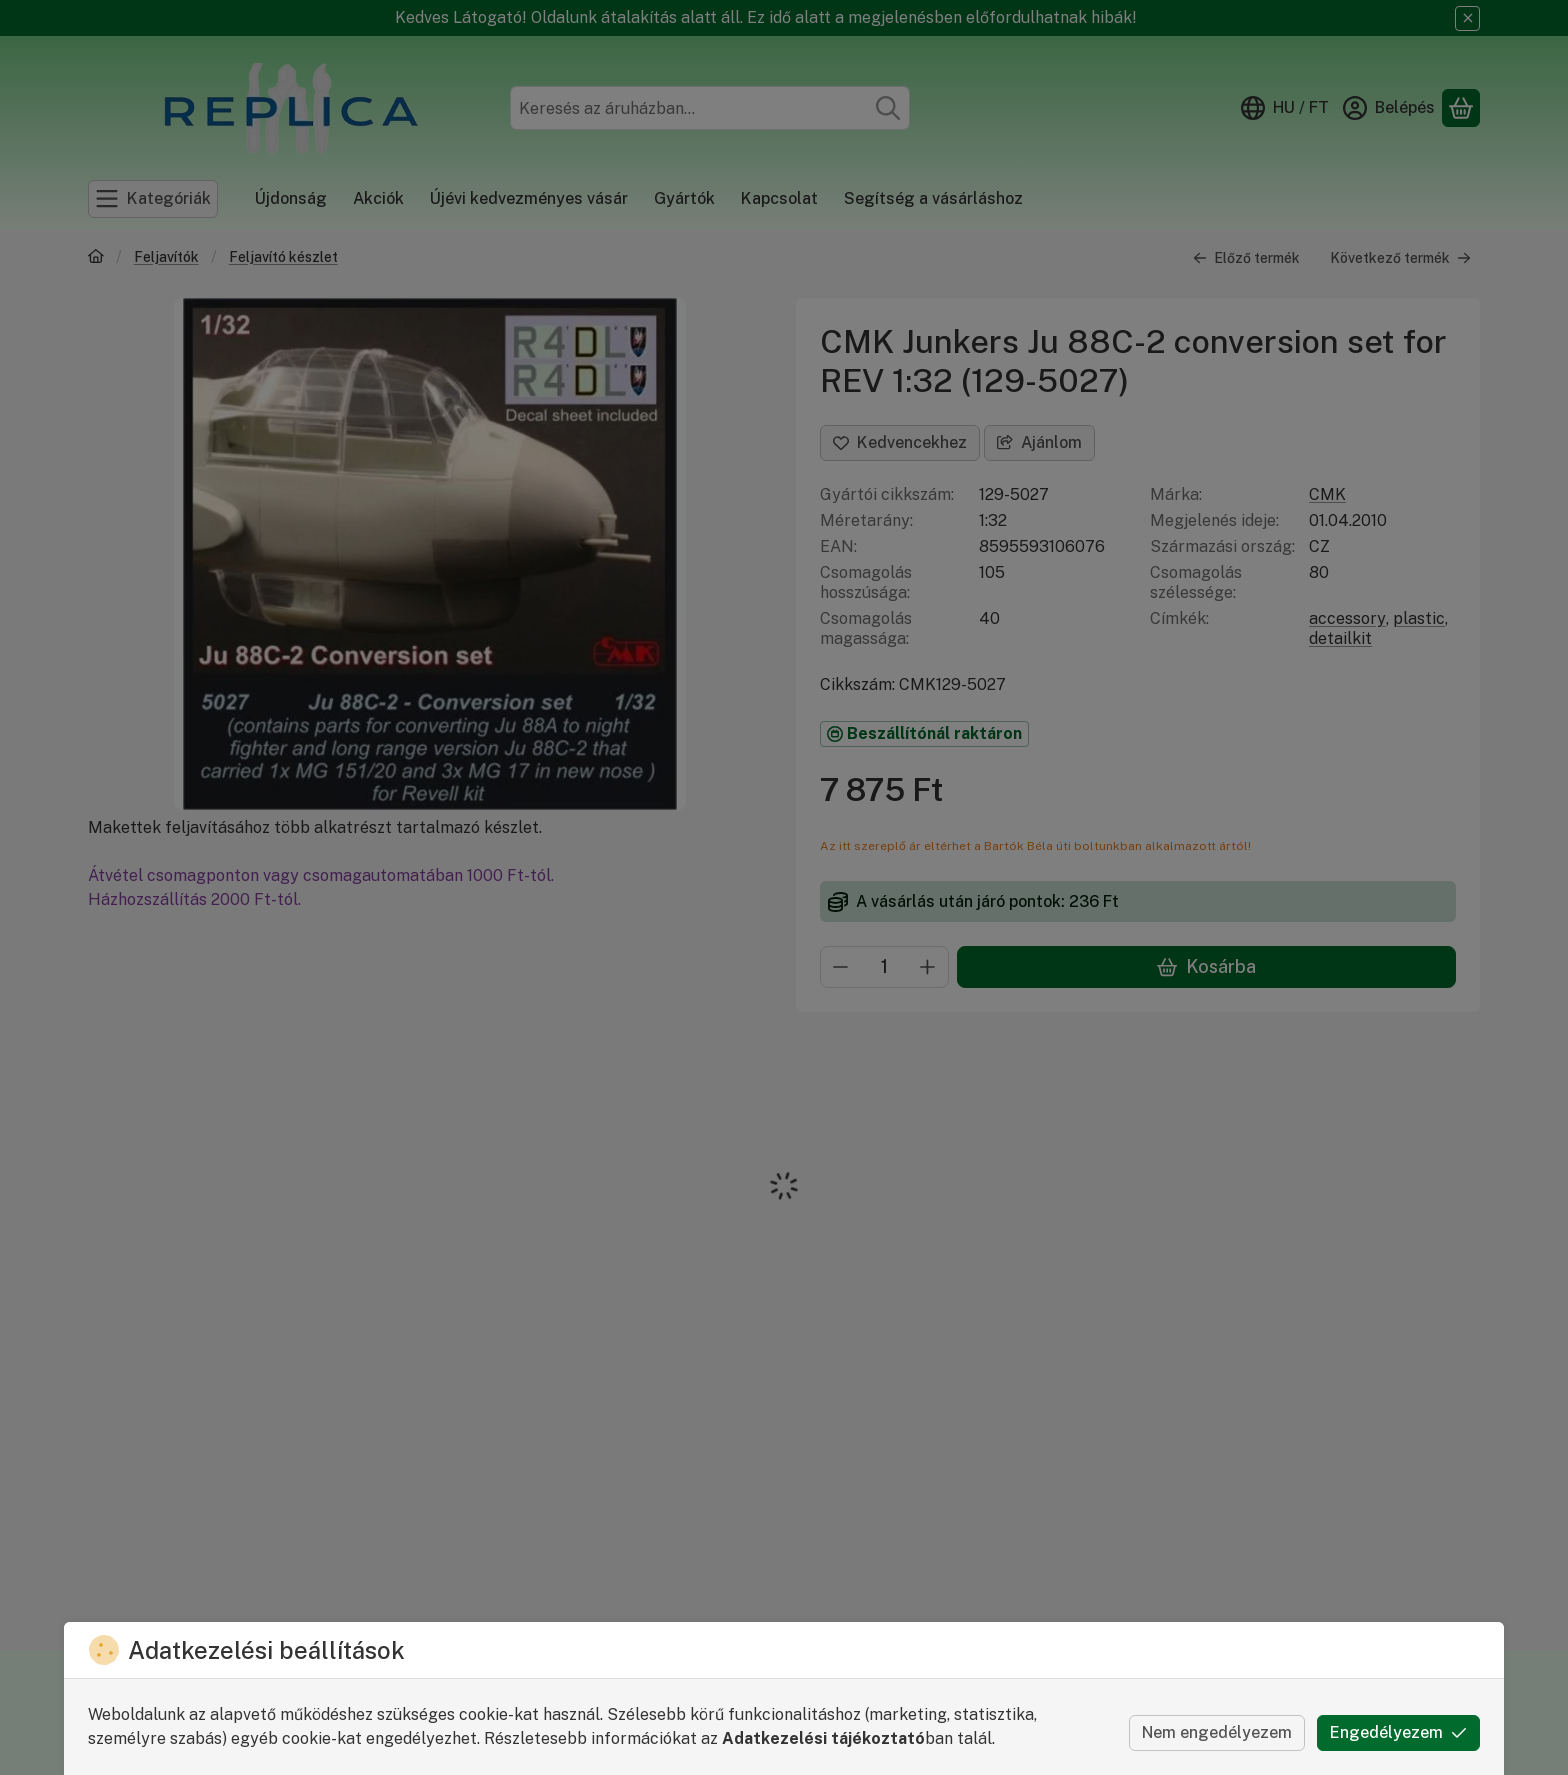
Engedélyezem (1398, 1732)
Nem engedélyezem (1217, 1732)
